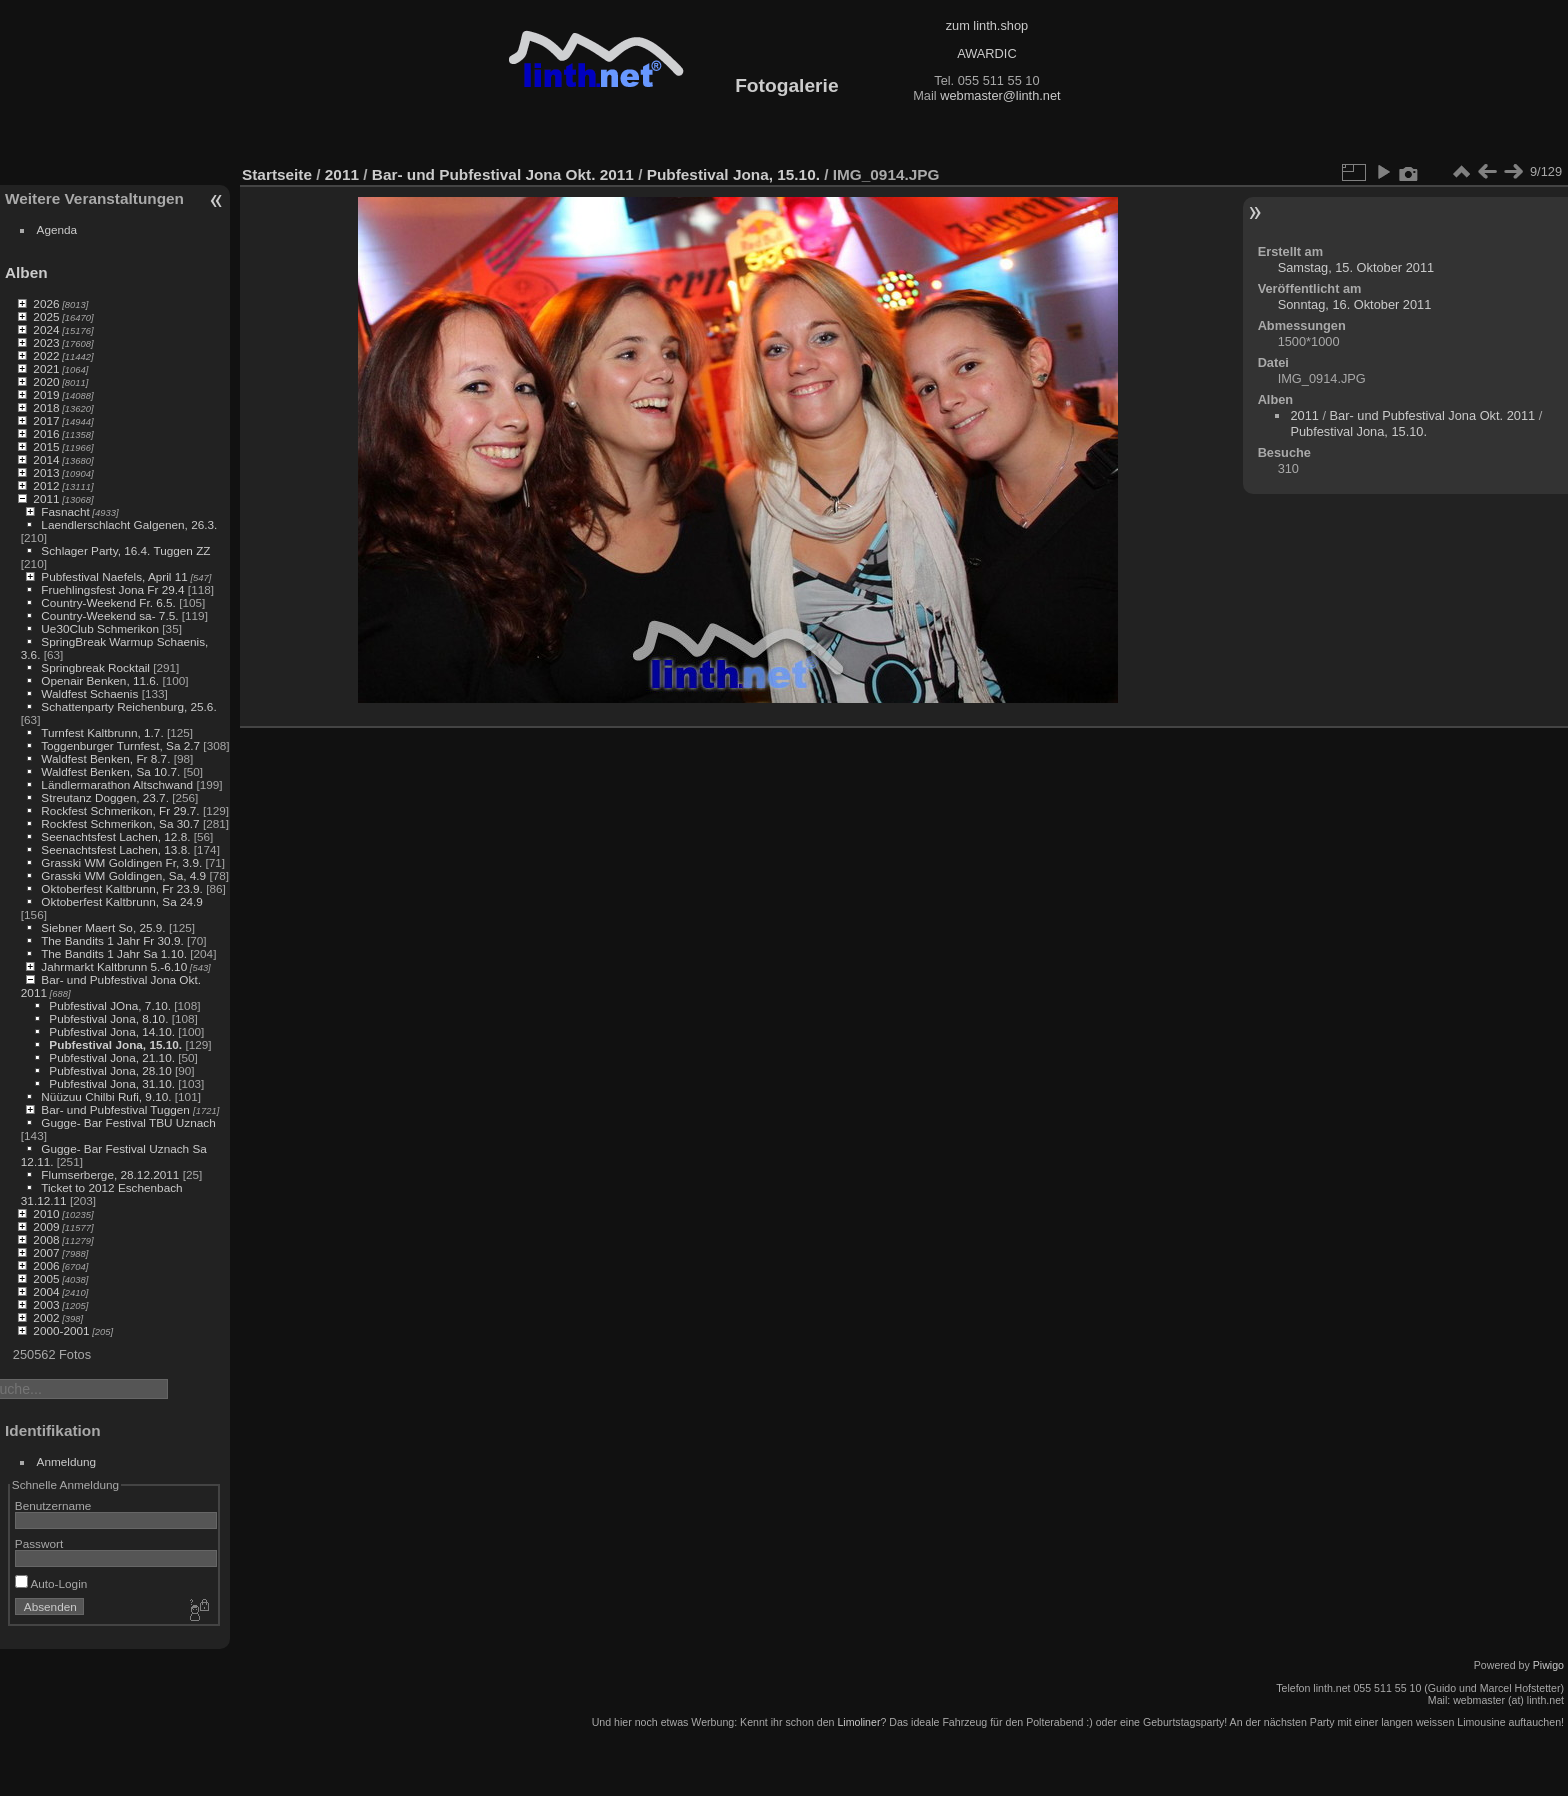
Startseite (277, 174)
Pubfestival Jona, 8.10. (108, 1018)
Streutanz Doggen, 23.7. (105, 797)
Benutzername (53, 1505)
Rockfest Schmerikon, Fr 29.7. (120, 810)
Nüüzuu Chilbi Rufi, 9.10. (106, 1096)
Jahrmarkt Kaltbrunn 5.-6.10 (114, 966)
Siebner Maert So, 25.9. (103, 927)
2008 (46, 1239)
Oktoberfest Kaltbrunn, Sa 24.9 (122, 901)
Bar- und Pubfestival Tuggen (117, 1109)
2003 (46, 1304)
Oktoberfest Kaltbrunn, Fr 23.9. (122, 888)
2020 (46, 381)
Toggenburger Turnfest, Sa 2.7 (120, 745)
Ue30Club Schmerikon (100, 628)
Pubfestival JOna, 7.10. (110, 1005)
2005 (46, 1278)
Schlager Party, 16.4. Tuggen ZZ (125, 550)
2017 (46, 420)
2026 (46, 303)
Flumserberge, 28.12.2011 (110, 1174)
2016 (46, 433)
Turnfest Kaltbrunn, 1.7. (102, 732)
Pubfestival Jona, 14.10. (112, 1031)
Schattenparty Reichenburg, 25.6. (128, 706)
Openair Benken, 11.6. (100, 680)
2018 (46, 407)
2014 (46, 459)
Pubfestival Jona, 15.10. (115, 1044)
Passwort (39, 1543)
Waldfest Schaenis (89, 693)
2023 (46, 342)
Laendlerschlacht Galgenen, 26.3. (129, 524)
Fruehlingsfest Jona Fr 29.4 (112, 589)
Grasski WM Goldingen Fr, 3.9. (121, 862)
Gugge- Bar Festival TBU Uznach (128, 1122)
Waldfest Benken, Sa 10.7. (110, 771)
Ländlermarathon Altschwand (117, 784)
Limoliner (858, 1722)
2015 (46, 446)
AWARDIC (986, 53)
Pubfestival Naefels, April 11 (114, 576)
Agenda (57, 229)
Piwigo (1548, 1665)
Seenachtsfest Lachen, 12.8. (115, 836)
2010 (46, 1213)
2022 (46, 355)
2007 (46, 1252)
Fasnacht (65, 511)
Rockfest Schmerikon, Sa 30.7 (120, 823)
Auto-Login (51, 1583)
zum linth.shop (987, 25)
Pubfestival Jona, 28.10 (110, 1070)
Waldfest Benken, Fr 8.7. (105, 758)
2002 (46, 1317)
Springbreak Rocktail (95, 667)
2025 (46, 316)
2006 (46, 1265)
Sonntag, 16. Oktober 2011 (1355, 304)
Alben (26, 272)
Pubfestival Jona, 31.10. (112, 1083)
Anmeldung (67, 1461)
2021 (46, 368)
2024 (46, 329)
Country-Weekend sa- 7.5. (109, 615)
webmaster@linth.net (1000, 95)
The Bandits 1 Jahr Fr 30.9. (112, 940)
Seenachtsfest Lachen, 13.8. (115, 849)
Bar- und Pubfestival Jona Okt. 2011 (503, 174)
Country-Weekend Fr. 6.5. (108, 602)
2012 (46, 485)
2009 (46, 1226)
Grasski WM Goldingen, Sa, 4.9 (123, 875)
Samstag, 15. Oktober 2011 (1356, 267)
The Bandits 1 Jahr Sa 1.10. (114, 953)
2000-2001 (61, 1330)
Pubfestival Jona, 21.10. (112, 1057)
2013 (46, 472)
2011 (46, 498)
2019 (46, 394)
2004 (46, 1291)
